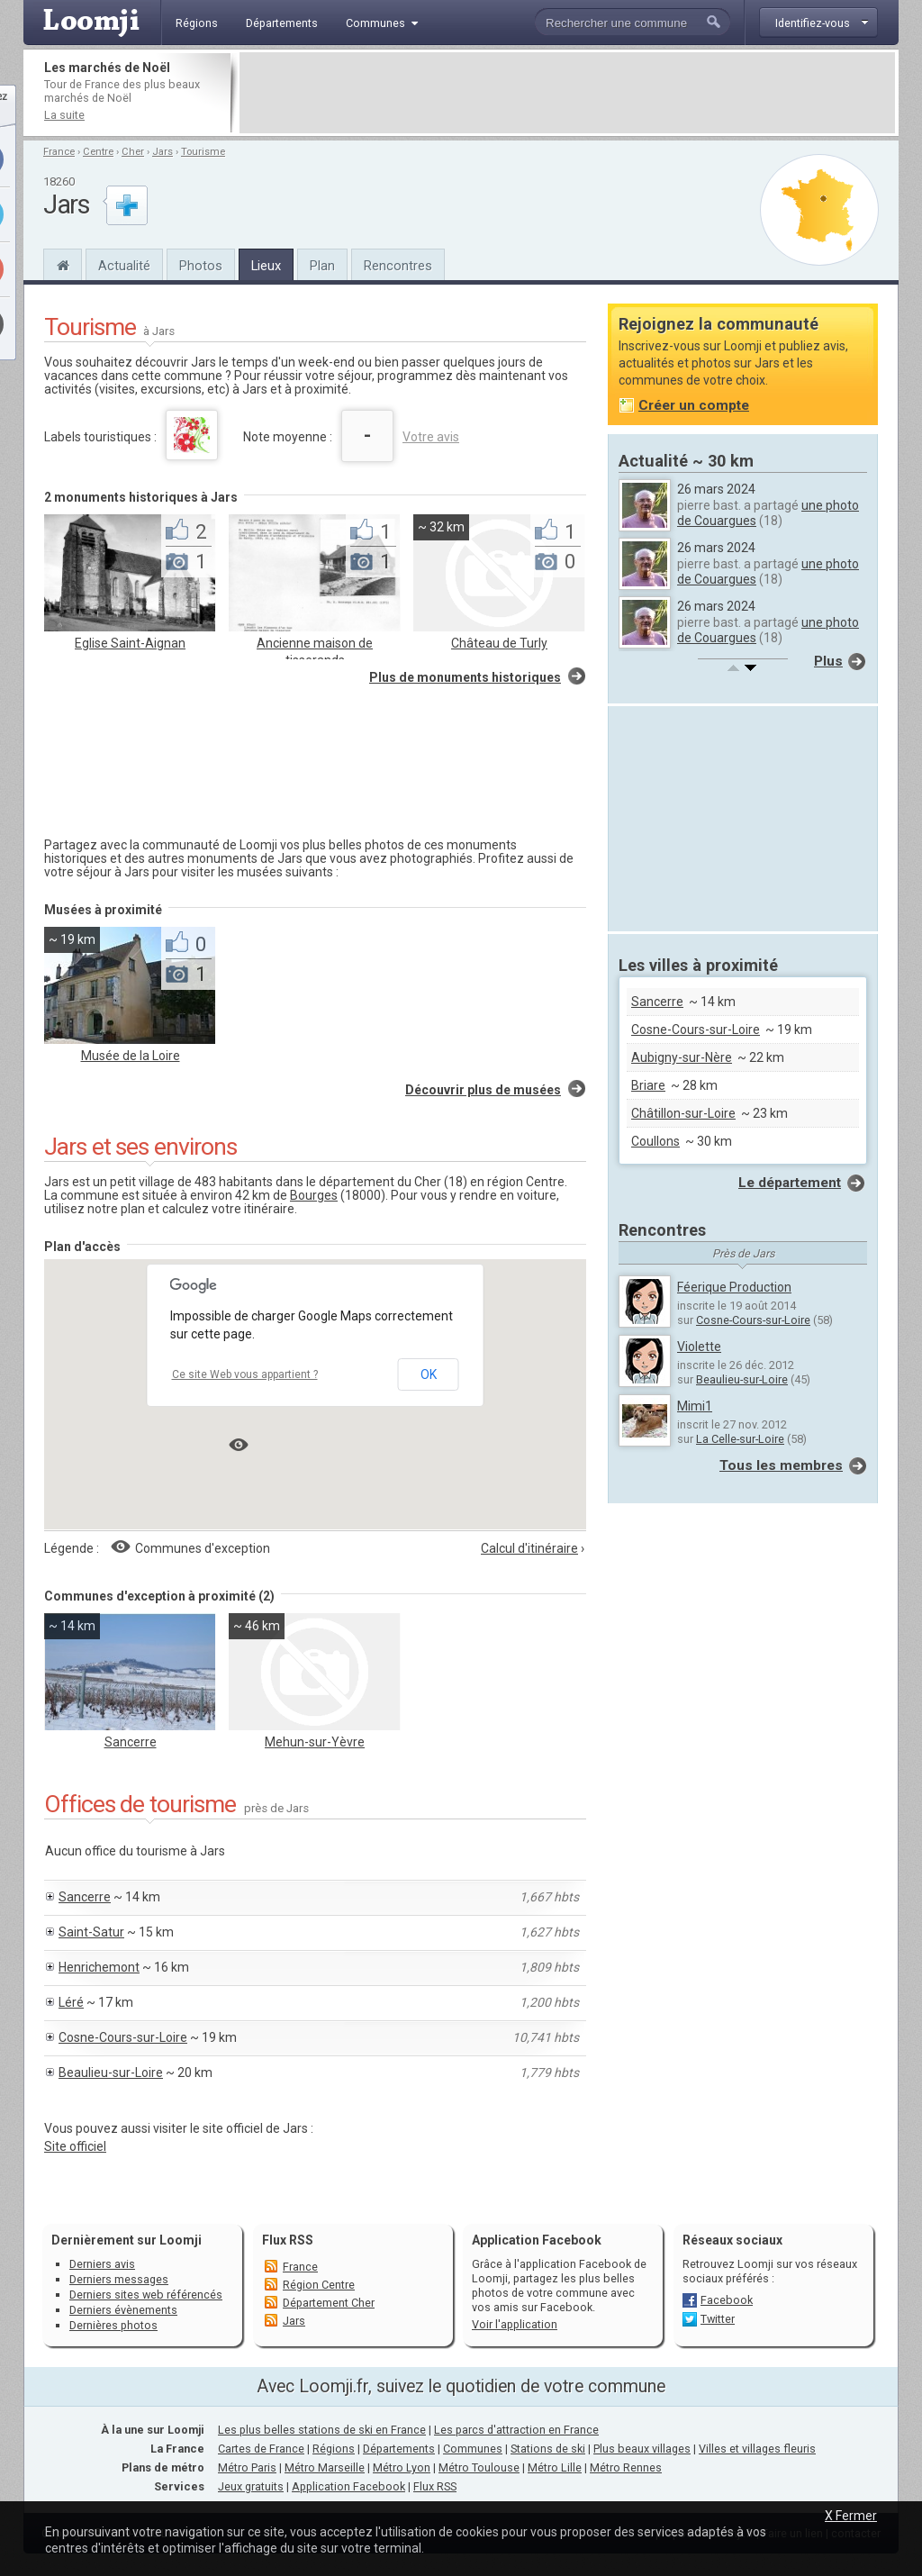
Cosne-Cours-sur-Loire (123, 2037)
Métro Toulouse (479, 2467)
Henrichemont (99, 1967)
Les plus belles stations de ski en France (322, 2429)
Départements (399, 2448)
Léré (71, 2002)
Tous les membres (781, 1465)
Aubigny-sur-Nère (681, 1057)
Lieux (266, 266)
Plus (828, 661)
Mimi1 (694, 1406)
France (59, 152)
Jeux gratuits (251, 2486)
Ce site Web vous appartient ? (245, 1374)
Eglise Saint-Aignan (130, 643)
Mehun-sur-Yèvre (315, 1742)
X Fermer (851, 2515)
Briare (648, 1085)
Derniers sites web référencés (145, 2294)
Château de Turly (499, 643)
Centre (98, 152)
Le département (789, 1183)
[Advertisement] (567, 92)
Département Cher (329, 2302)
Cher (133, 152)
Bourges (314, 1195)
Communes (472, 2448)
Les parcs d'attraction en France (516, 2429)
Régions (333, 2448)
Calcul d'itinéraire (529, 1548)
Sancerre (130, 1742)
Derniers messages (118, 2279)
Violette (699, 1346)
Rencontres (398, 266)
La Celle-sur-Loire (740, 1439)
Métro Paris (247, 2467)
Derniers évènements (123, 2310)
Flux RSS (287, 2240)
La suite (64, 115)
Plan (322, 266)
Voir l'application (514, 2324)
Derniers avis (102, 2264)
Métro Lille (555, 2467)
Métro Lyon (401, 2467)
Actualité (124, 266)
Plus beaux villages (642, 2448)
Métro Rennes (626, 2467)
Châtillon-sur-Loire (683, 1113)
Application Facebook (348, 2486)
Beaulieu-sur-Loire (111, 2072)
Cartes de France (261, 2448)
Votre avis (430, 437)
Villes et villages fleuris (757, 2448)
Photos (200, 266)
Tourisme (203, 152)
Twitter (718, 2319)
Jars (162, 152)
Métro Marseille (325, 2467)
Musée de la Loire (130, 1055)
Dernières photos (113, 2325)
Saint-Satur (91, 1932)
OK (428, 1374)
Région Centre (319, 2284)
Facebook (727, 2300)
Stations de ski (548, 2448)
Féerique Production (734, 1287)
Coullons (655, 1141)
